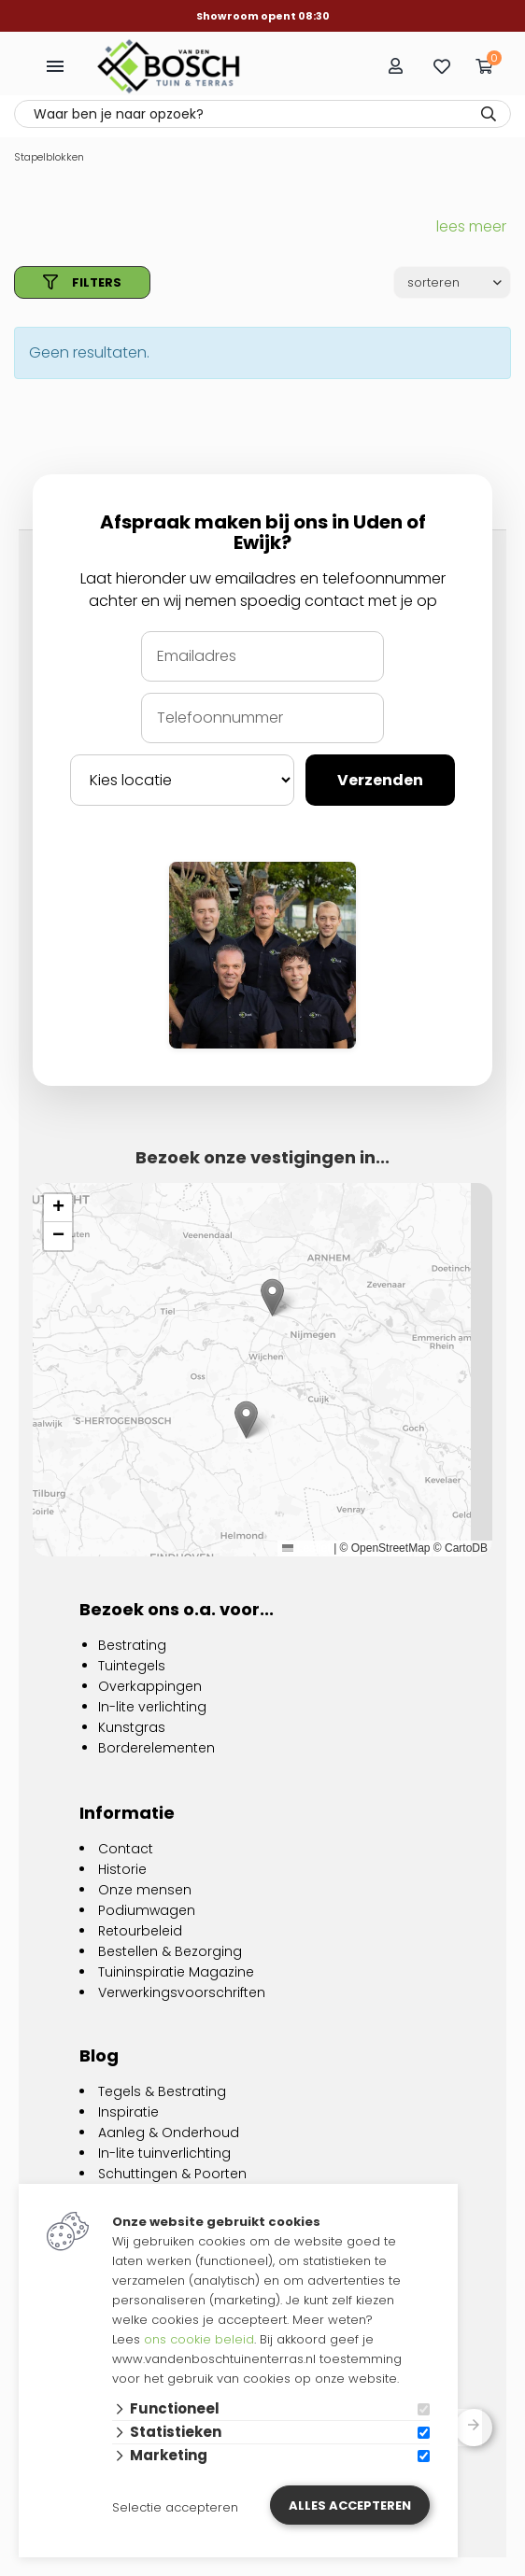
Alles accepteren (350, 2505)
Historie (122, 1869)
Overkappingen (150, 1686)
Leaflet (306, 1548)
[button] (246, 1420)
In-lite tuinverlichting (164, 2153)
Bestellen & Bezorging (170, 1951)
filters (82, 282)
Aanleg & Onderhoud (168, 2132)
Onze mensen (145, 1889)
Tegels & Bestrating (162, 2091)
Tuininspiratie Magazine (176, 1972)
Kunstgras (131, 1727)
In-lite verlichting (152, 1706)
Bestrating (132, 1645)
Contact (125, 1848)
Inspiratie (128, 2112)
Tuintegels (131, 1665)
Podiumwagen (146, 1910)
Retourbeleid (140, 1930)
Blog (99, 2055)
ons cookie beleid (199, 2339)
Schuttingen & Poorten (172, 2173)
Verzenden (380, 780)
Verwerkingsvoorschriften (181, 1992)
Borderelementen (156, 1747)
